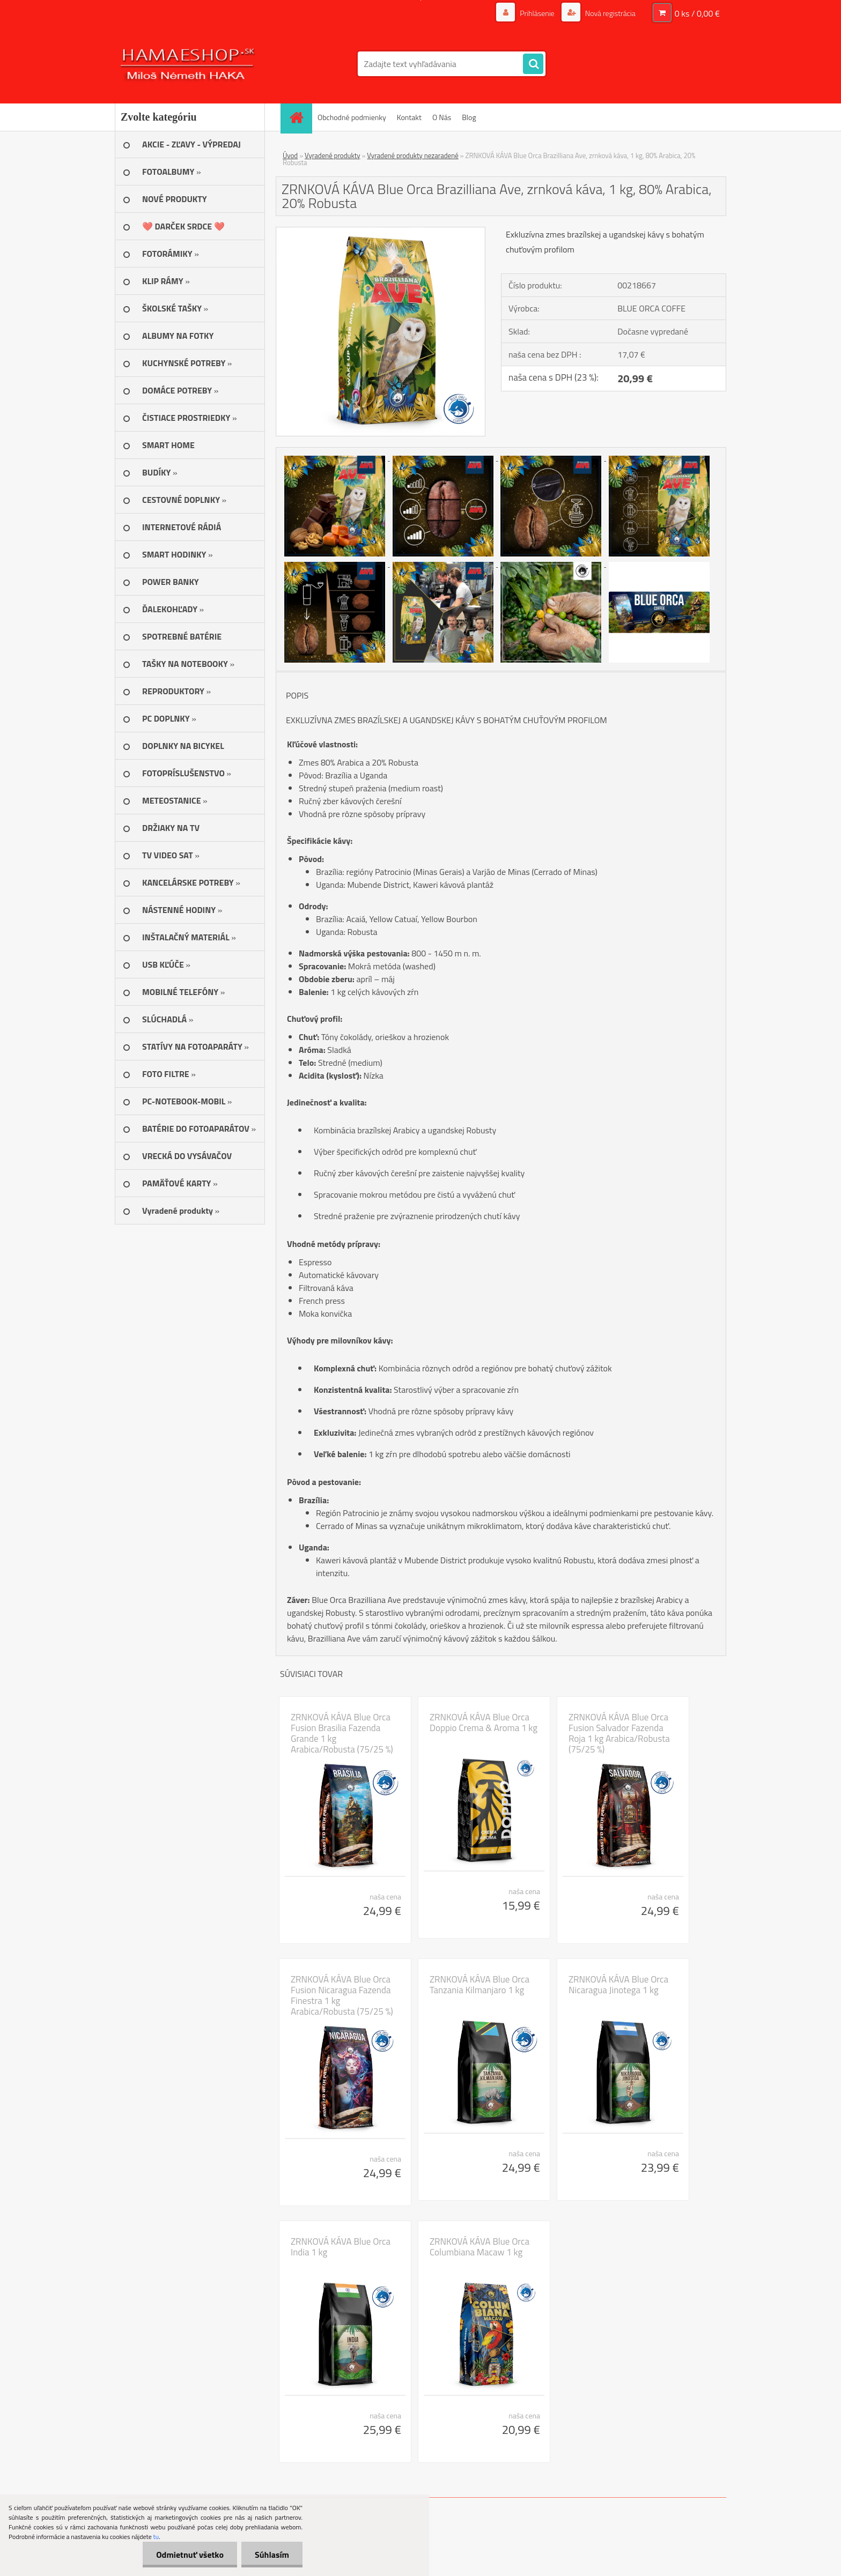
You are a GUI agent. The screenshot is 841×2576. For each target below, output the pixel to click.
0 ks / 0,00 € (697, 13)
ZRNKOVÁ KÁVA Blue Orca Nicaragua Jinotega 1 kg (618, 1984)
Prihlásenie (537, 13)
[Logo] (188, 64)
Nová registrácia (610, 13)
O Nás (441, 117)
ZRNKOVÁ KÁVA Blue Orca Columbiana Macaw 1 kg (479, 2247)
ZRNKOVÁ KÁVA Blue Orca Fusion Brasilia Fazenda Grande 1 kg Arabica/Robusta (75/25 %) (342, 1733)
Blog (469, 117)
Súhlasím (272, 2554)
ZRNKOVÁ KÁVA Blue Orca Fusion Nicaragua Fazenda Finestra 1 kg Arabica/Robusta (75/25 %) (342, 1995)
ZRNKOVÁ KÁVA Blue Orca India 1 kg (340, 2247)
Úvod (290, 155)
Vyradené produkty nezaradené (412, 155)
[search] (533, 64)
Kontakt (409, 117)
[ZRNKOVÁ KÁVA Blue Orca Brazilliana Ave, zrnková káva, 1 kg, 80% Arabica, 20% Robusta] (380, 231)
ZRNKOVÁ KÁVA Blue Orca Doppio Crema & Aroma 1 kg (483, 1722)
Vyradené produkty (332, 155)
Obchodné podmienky (352, 117)
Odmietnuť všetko (190, 2554)
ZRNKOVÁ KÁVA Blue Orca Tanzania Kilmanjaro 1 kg (479, 1984)
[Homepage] (299, 117)
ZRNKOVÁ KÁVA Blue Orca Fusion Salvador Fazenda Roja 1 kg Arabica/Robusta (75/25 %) (619, 1733)
